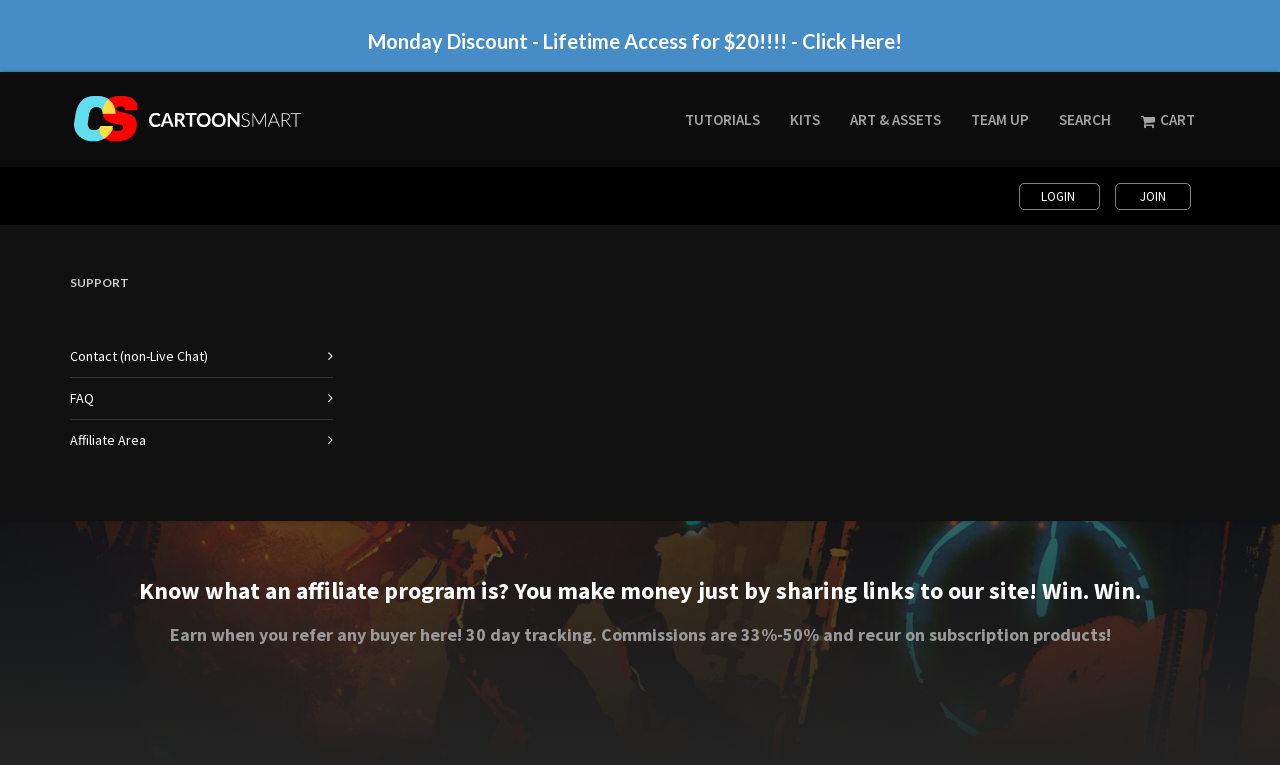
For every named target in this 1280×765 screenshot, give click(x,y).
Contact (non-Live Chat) (139, 356)
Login (1059, 196)
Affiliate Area (108, 440)
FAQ (82, 398)
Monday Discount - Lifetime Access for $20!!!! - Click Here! (635, 41)
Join (1153, 196)
